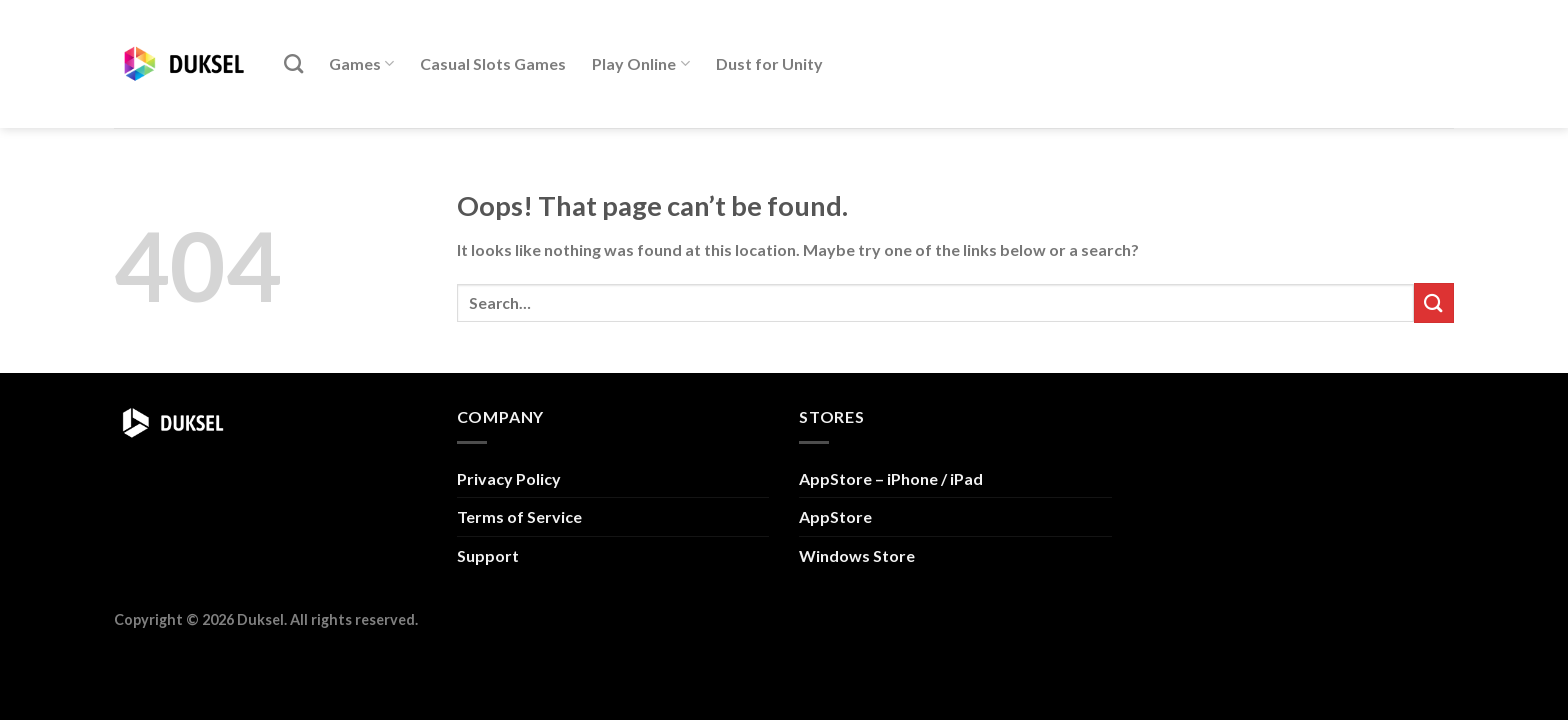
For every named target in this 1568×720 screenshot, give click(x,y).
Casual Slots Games (493, 63)
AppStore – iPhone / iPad (891, 478)
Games (361, 64)
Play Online (640, 64)
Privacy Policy (509, 478)
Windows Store (857, 555)
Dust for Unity (769, 63)
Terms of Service (519, 516)
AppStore (835, 516)
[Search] (293, 63)
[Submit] (1434, 302)
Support (488, 555)
